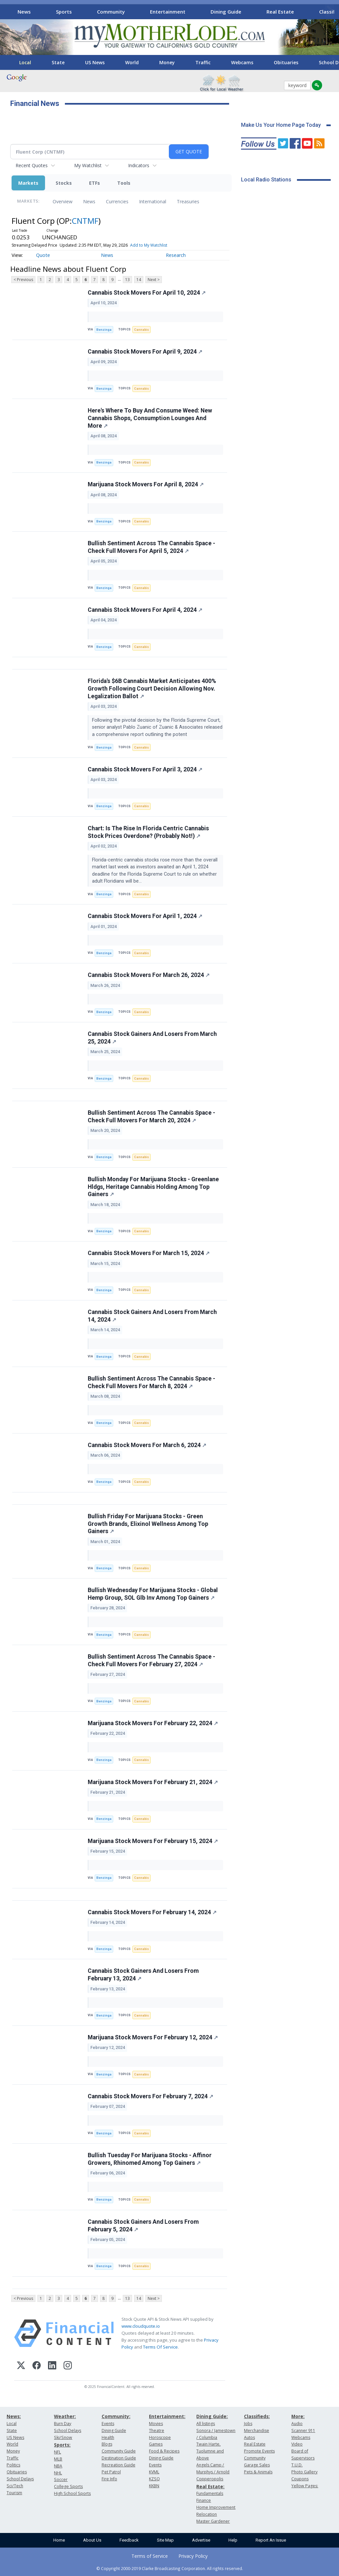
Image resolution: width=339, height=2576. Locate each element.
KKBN (154, 2486)
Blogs (107, 2444)
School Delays (20, 2479)
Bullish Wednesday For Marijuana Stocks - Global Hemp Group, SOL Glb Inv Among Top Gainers (153, 1594)
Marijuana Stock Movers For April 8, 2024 (146, 484)
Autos (249, 2437)
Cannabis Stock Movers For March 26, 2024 (149, 975)
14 (138, 279)
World (132, 62)
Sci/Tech (15, 2486)
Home (59, 2540)
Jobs (248, 2423)
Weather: (65, 2416)
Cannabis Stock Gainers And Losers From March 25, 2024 (152, 1038)
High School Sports (72, 2493)
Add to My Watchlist (148, 245)
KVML (154, 2472)
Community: (116, 2416)
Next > (154, 279)
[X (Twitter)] (21, 2366)
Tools (123, 183)
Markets (28, 183)
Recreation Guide (118, 2465)
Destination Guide (119, 2458)
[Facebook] (36, 2366)
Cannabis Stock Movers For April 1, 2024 (145, 916)
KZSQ (154, 2479)
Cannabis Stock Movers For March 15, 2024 (149, 1253)
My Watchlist (88, 165)
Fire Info (109, 2479)
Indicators (138, 165)
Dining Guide (226, 11)
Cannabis (141, 329)
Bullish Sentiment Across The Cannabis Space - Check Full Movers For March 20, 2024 (151, 1116)
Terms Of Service (160, 2347)
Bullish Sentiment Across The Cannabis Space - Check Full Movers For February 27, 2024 (151, 1660)
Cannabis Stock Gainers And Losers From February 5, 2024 (143, 2225)
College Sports (68, 2486)
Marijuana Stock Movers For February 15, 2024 (153, 1841)
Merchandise (256, 2430)
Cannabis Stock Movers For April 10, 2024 (147, 292)
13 (127, 279)
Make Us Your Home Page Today (281, 125)
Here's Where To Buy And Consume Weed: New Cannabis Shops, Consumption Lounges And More (150, 418)
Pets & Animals (258, 2472)
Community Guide (119, 2451)
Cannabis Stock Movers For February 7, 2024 (150, 2096)
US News (95, 62)
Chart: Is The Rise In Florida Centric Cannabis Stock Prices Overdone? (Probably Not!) (148, 832)
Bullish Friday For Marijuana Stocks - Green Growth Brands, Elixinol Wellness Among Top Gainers (148, 1524)
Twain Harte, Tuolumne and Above (210, 2451)
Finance (203, 2500)
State (58, 62)
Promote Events (259, 2451)
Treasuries (188, 201)
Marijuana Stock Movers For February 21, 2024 (153, 1782)
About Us (92, 2540)
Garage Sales (257, 2465)
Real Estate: (210, 2486)
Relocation (206, 2514)
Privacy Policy (193, 2556)
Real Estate (280, 11)
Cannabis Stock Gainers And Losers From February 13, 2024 (143, 1975)
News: (14, 2416)
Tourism (14, 2493)
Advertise (201, 2540)
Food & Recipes (164, 2451)
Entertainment (167, 11)
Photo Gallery (304, 2472)
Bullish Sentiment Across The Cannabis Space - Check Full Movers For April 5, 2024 (151, 547)
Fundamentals (209, 2493)
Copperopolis (209, 2479)
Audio (297, 2423)
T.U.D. (297, 2465)
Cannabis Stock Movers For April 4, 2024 (145, 610)
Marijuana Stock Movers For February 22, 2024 (153, 1723)
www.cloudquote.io (140, 2326)
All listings (205, 2423)
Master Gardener (213, 2521)
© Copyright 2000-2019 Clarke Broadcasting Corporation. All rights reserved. (169, 2568)
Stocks (64, 183)
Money (167, 62)
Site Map (165, 2540)
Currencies (117, 201)
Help (232, 2540)
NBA (58, 2466)
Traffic (203, 62)
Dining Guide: (212, 2416)
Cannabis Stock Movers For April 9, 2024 (145, 351)
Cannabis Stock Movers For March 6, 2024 (147, 1445)
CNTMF (85, 220)
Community (111, 11)
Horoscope (160, 2437)
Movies (156, 2423)
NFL (57, 2452)
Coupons (300, 2479)
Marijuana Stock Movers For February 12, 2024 (153, 2037)
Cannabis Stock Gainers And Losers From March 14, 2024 (152, 1316)
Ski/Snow (63, 2437)
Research (176, 255)
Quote (43, 255)
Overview (63, 201)
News (24, 11)
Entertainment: (167, 2416)
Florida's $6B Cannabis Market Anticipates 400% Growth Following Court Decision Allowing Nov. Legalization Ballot (152, 689)
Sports (64, 11)
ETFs (94, 183)
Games (156, 2444)
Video (297, 2444)
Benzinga (104, 329)
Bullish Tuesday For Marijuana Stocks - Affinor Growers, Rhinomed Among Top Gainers (150, 2159)
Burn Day (62, 2423)
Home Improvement (215, 2507)
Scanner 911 (303, 2430)
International (152, 201)
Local (25, 62)
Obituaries (286, 62)
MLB (58, 2459)
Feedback (129, 2540)
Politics (13, 2465)
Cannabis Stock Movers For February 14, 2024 (152, 1912)
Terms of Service (149, 2556)
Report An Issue (271, 2540)
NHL (58, 2473)
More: (298, 2416)
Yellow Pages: (304, 2486)
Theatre (156, 2430)
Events (108, 2423)
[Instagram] (67, 2366)
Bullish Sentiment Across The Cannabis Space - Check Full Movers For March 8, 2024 (151, 1382)
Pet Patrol (111, 2472)
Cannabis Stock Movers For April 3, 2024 (145, 769)
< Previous (23, 279)
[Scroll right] (329, 11)
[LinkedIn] (52, 2366)
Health (108, 2437)
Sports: (62, 2445)
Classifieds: (257, 2416)
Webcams (242, 62)
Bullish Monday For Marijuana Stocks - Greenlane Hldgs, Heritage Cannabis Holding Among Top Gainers (153, 1187)
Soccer (61, 2479)
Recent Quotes (32, 165)
